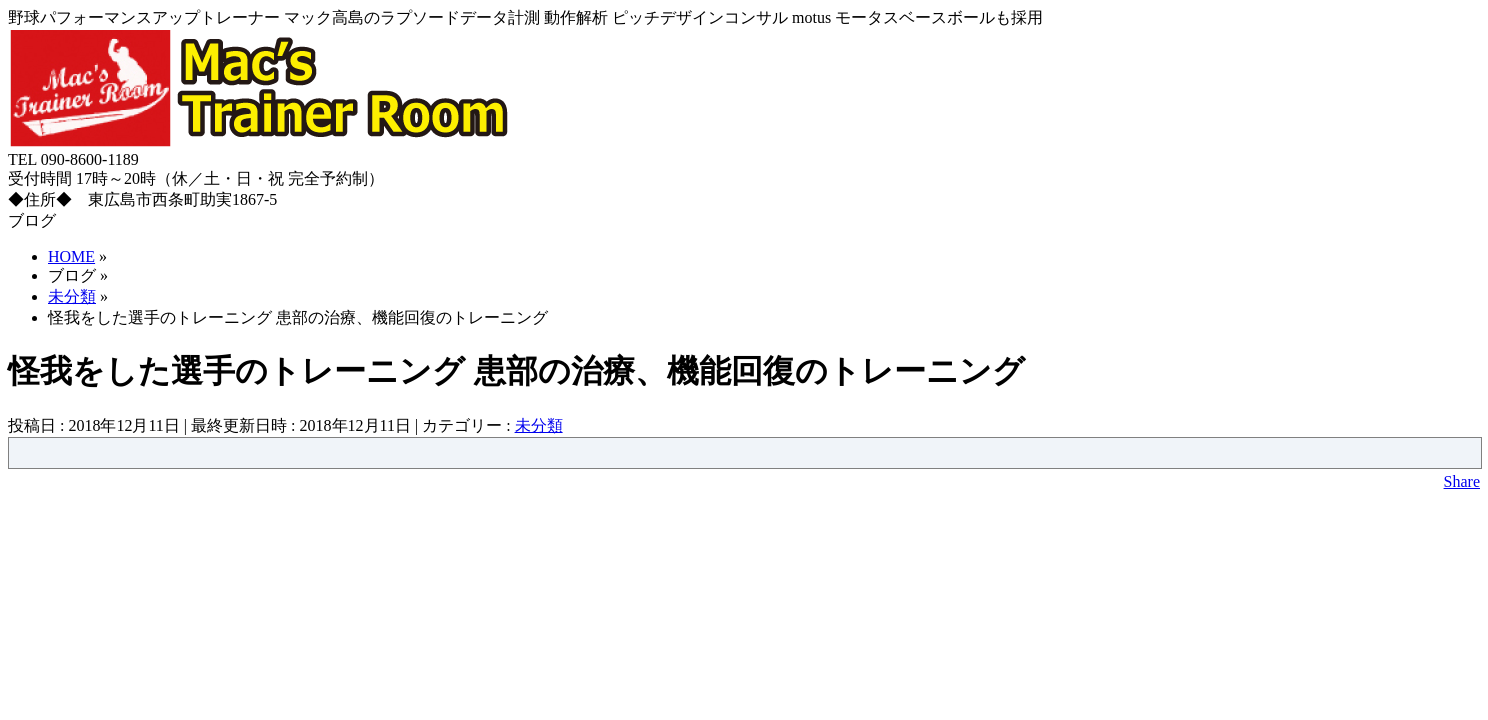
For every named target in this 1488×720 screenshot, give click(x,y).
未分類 (539, 425)
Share (1462, 481)
